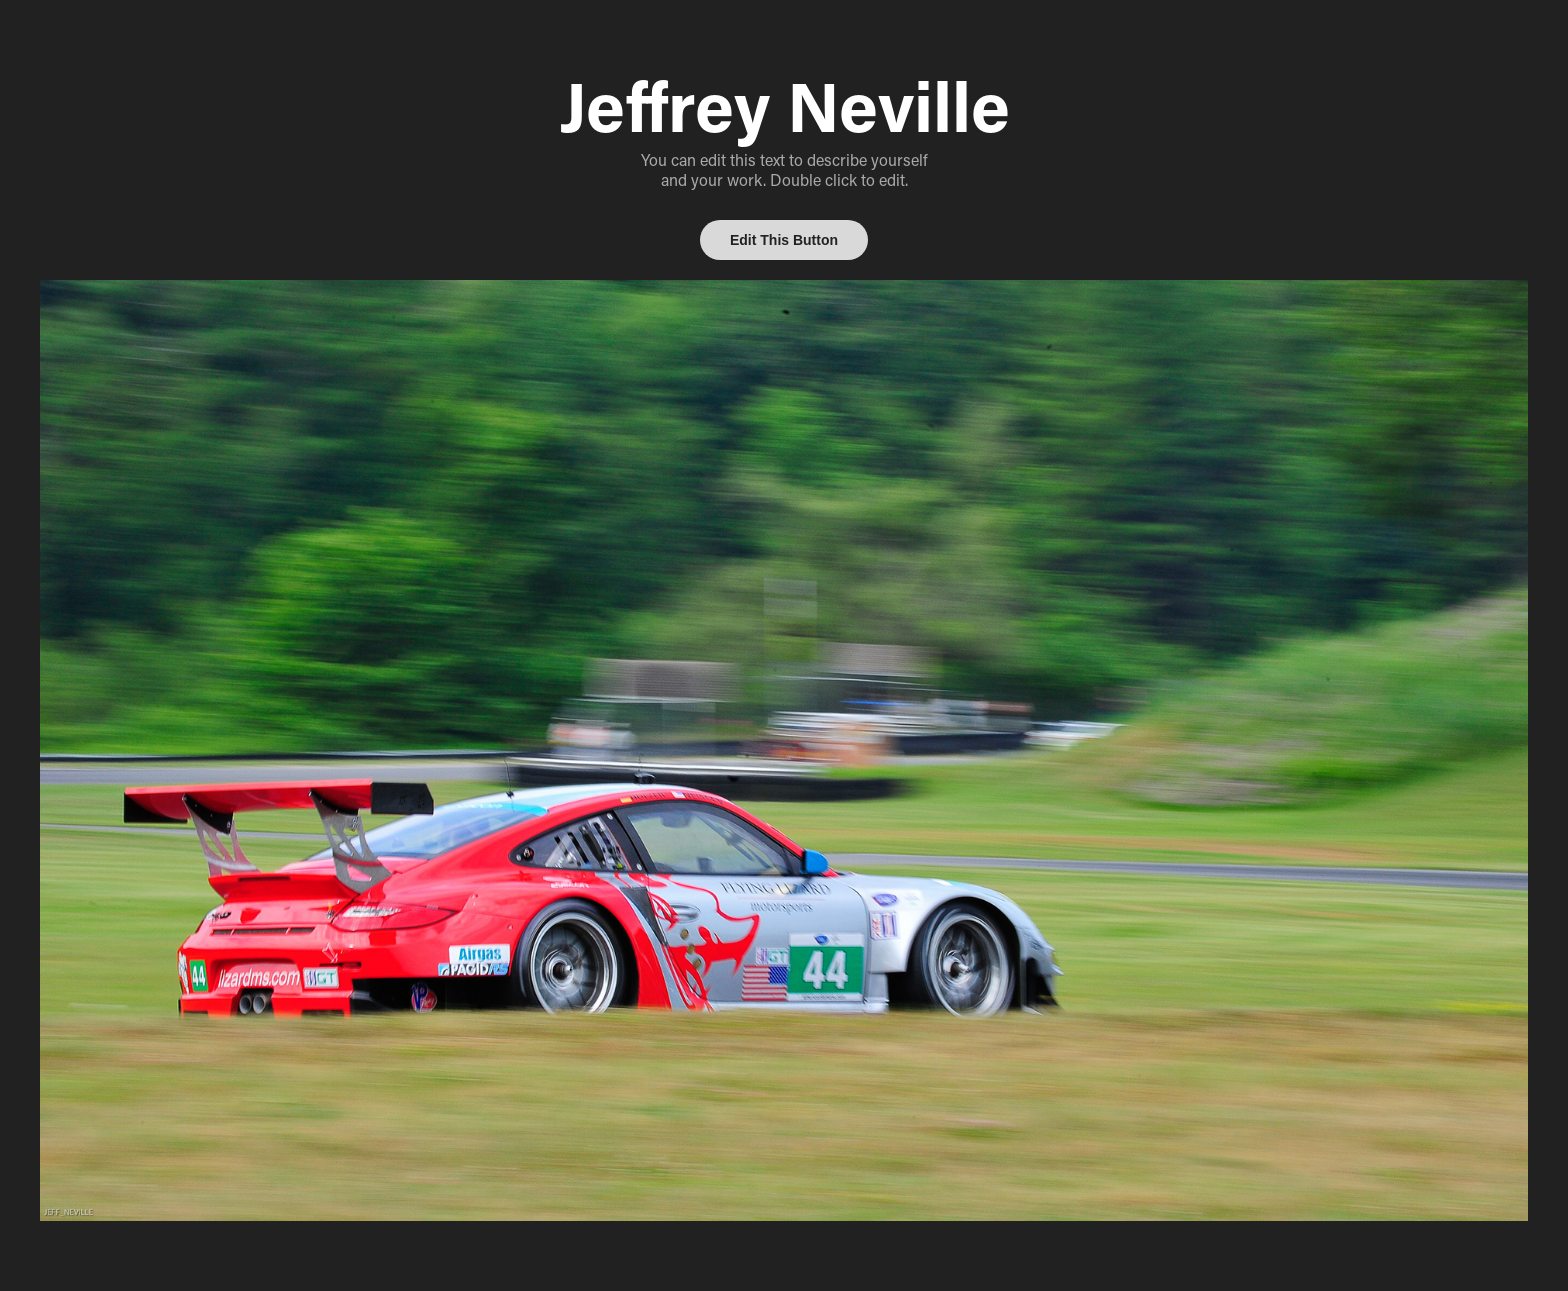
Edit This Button (784, 240)
